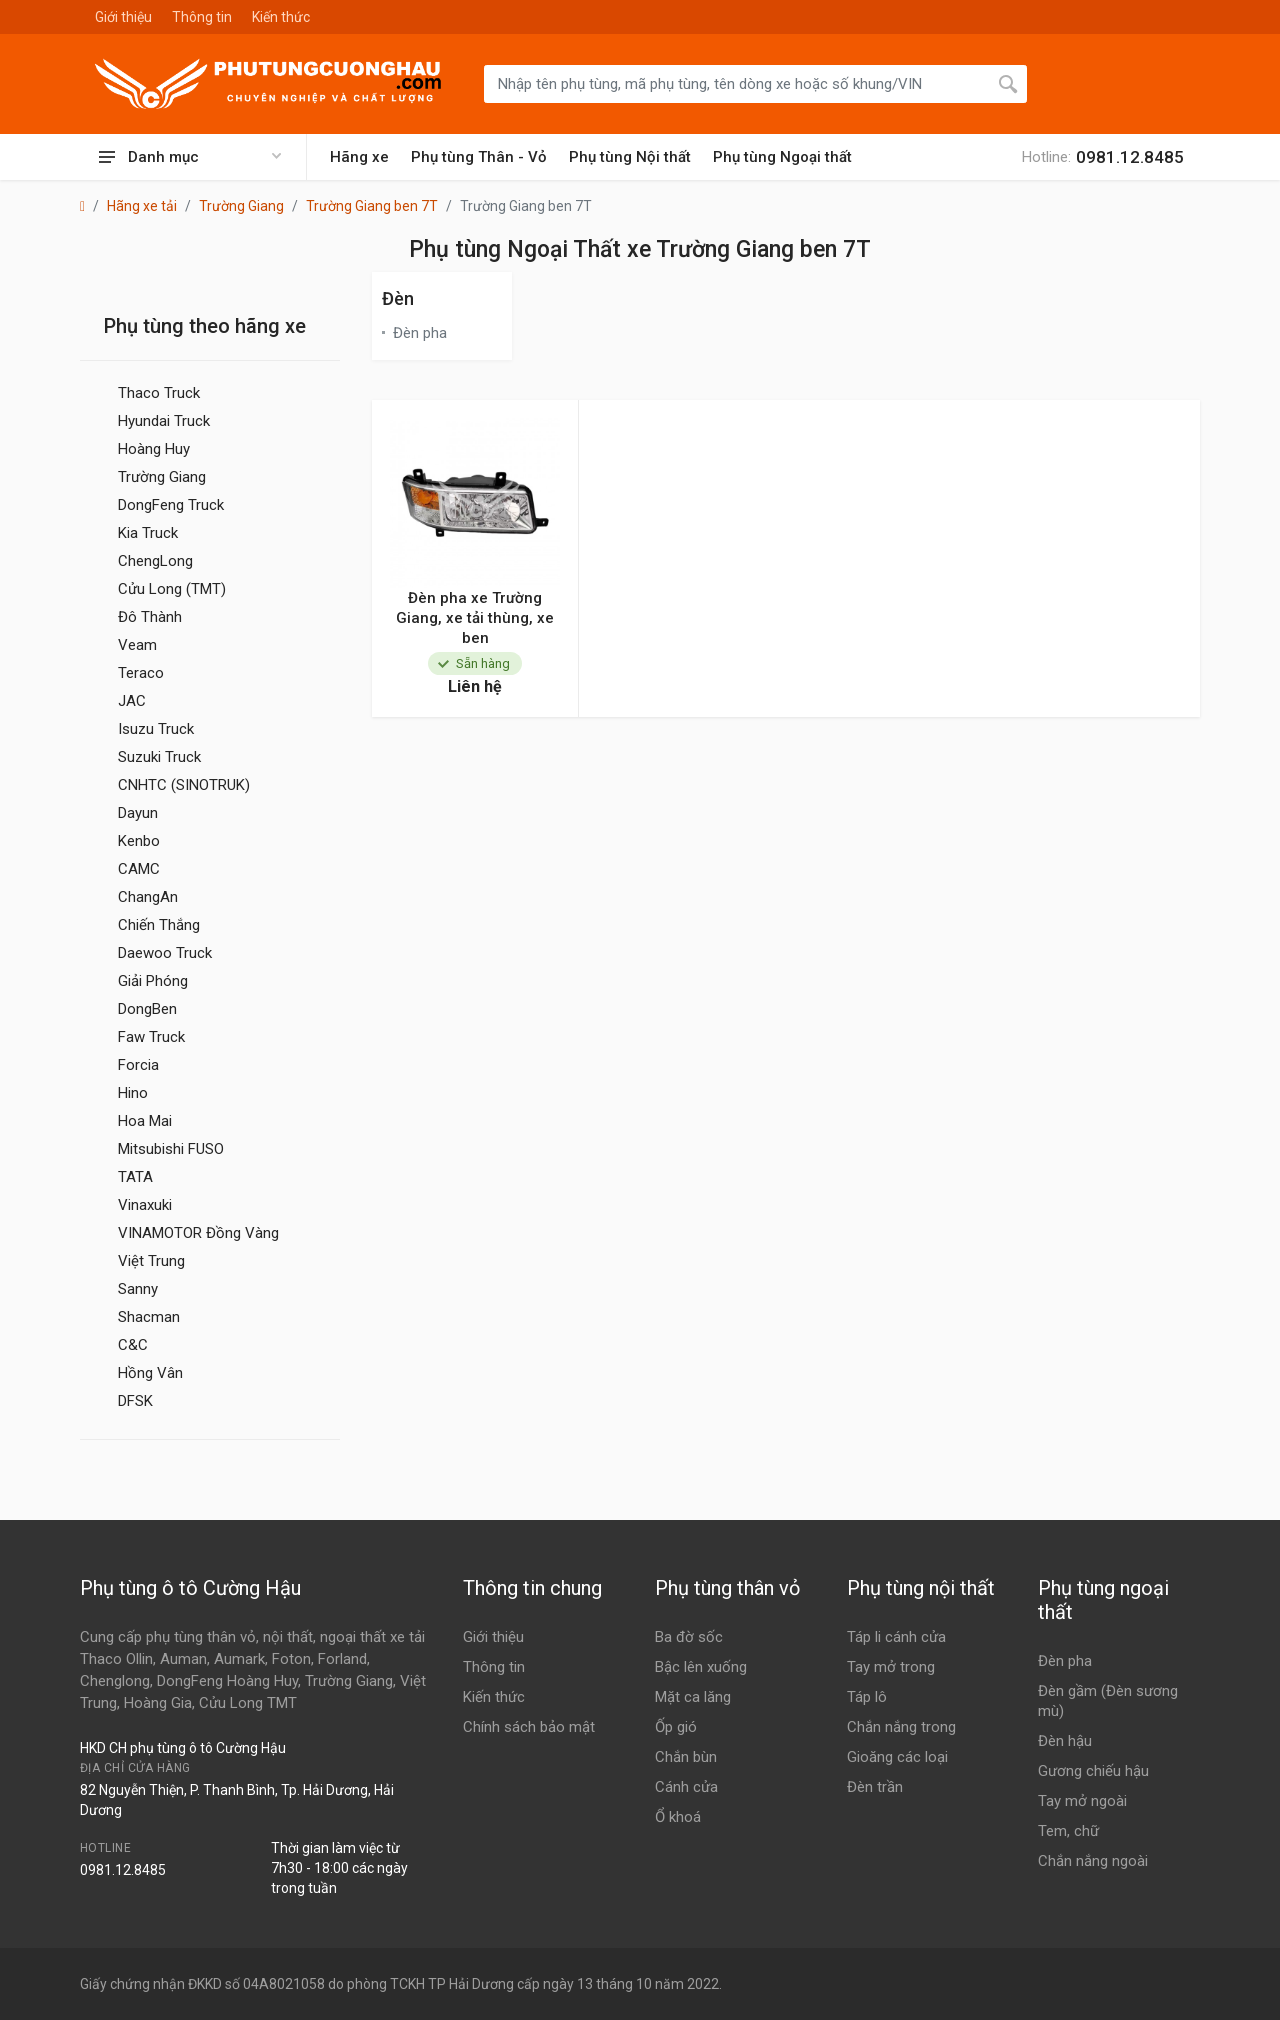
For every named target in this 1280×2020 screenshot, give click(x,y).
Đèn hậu (1065, 1741)
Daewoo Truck (165, 953)
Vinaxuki (145, 1205)
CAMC (139, 869)
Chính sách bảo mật (529, 1727)
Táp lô (867, 1697)
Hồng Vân (150, 1373)
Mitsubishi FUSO (171, 1149)
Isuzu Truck (156, 729)
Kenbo (139, 841)
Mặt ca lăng (693, 1697)
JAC (132, 701)
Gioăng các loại (897, 1757)
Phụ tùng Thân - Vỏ (479, 157)
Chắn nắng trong (901, 1727)
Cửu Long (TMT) (172, 589)
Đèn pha (420, 333)
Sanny (138, 1289)
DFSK (135, 1401)
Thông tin (202, 17)
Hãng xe (359, 157)
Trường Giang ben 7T (372, 206)
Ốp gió (676, 1727)
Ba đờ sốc (689, 1637)
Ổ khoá (678, 1817)
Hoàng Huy (154, 449)
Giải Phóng (153, 981)
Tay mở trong (891, 1667)
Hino (133, 1093)
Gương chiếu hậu (1093, 1771)
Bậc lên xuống (701, 1667)
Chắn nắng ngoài (1093, 1861)
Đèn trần (875, 1787)
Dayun (138, 813)
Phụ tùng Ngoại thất (782, 157)
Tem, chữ (1068, 1831)
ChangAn (148, 897)
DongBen (147, 1009)
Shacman (149, 1317)
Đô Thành (150, 617)
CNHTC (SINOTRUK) (184, 785)
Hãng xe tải (142, 206)
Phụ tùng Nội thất (630, 157)
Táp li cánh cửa (896, 1637)
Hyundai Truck (164, 421)
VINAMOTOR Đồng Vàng (198, 1233)
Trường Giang (241, 206)
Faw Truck (151, 1037)
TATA (135, 1177)
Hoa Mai (145, 1121)
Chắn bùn (686, 1757)
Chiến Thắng (159, 925)
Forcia (138, 1065)
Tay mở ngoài (1082, 1801)
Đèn (398, 298)
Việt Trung (151, 1261)
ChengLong (155, 561)
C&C (133, 1345)
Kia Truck (148, 533)
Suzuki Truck (159, 757)
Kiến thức (281, 17)
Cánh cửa (686, 1787)
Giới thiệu (123, 17)
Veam (137, 645)
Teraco (141, 673)
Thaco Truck (159, 393)
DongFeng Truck (171, 505)
